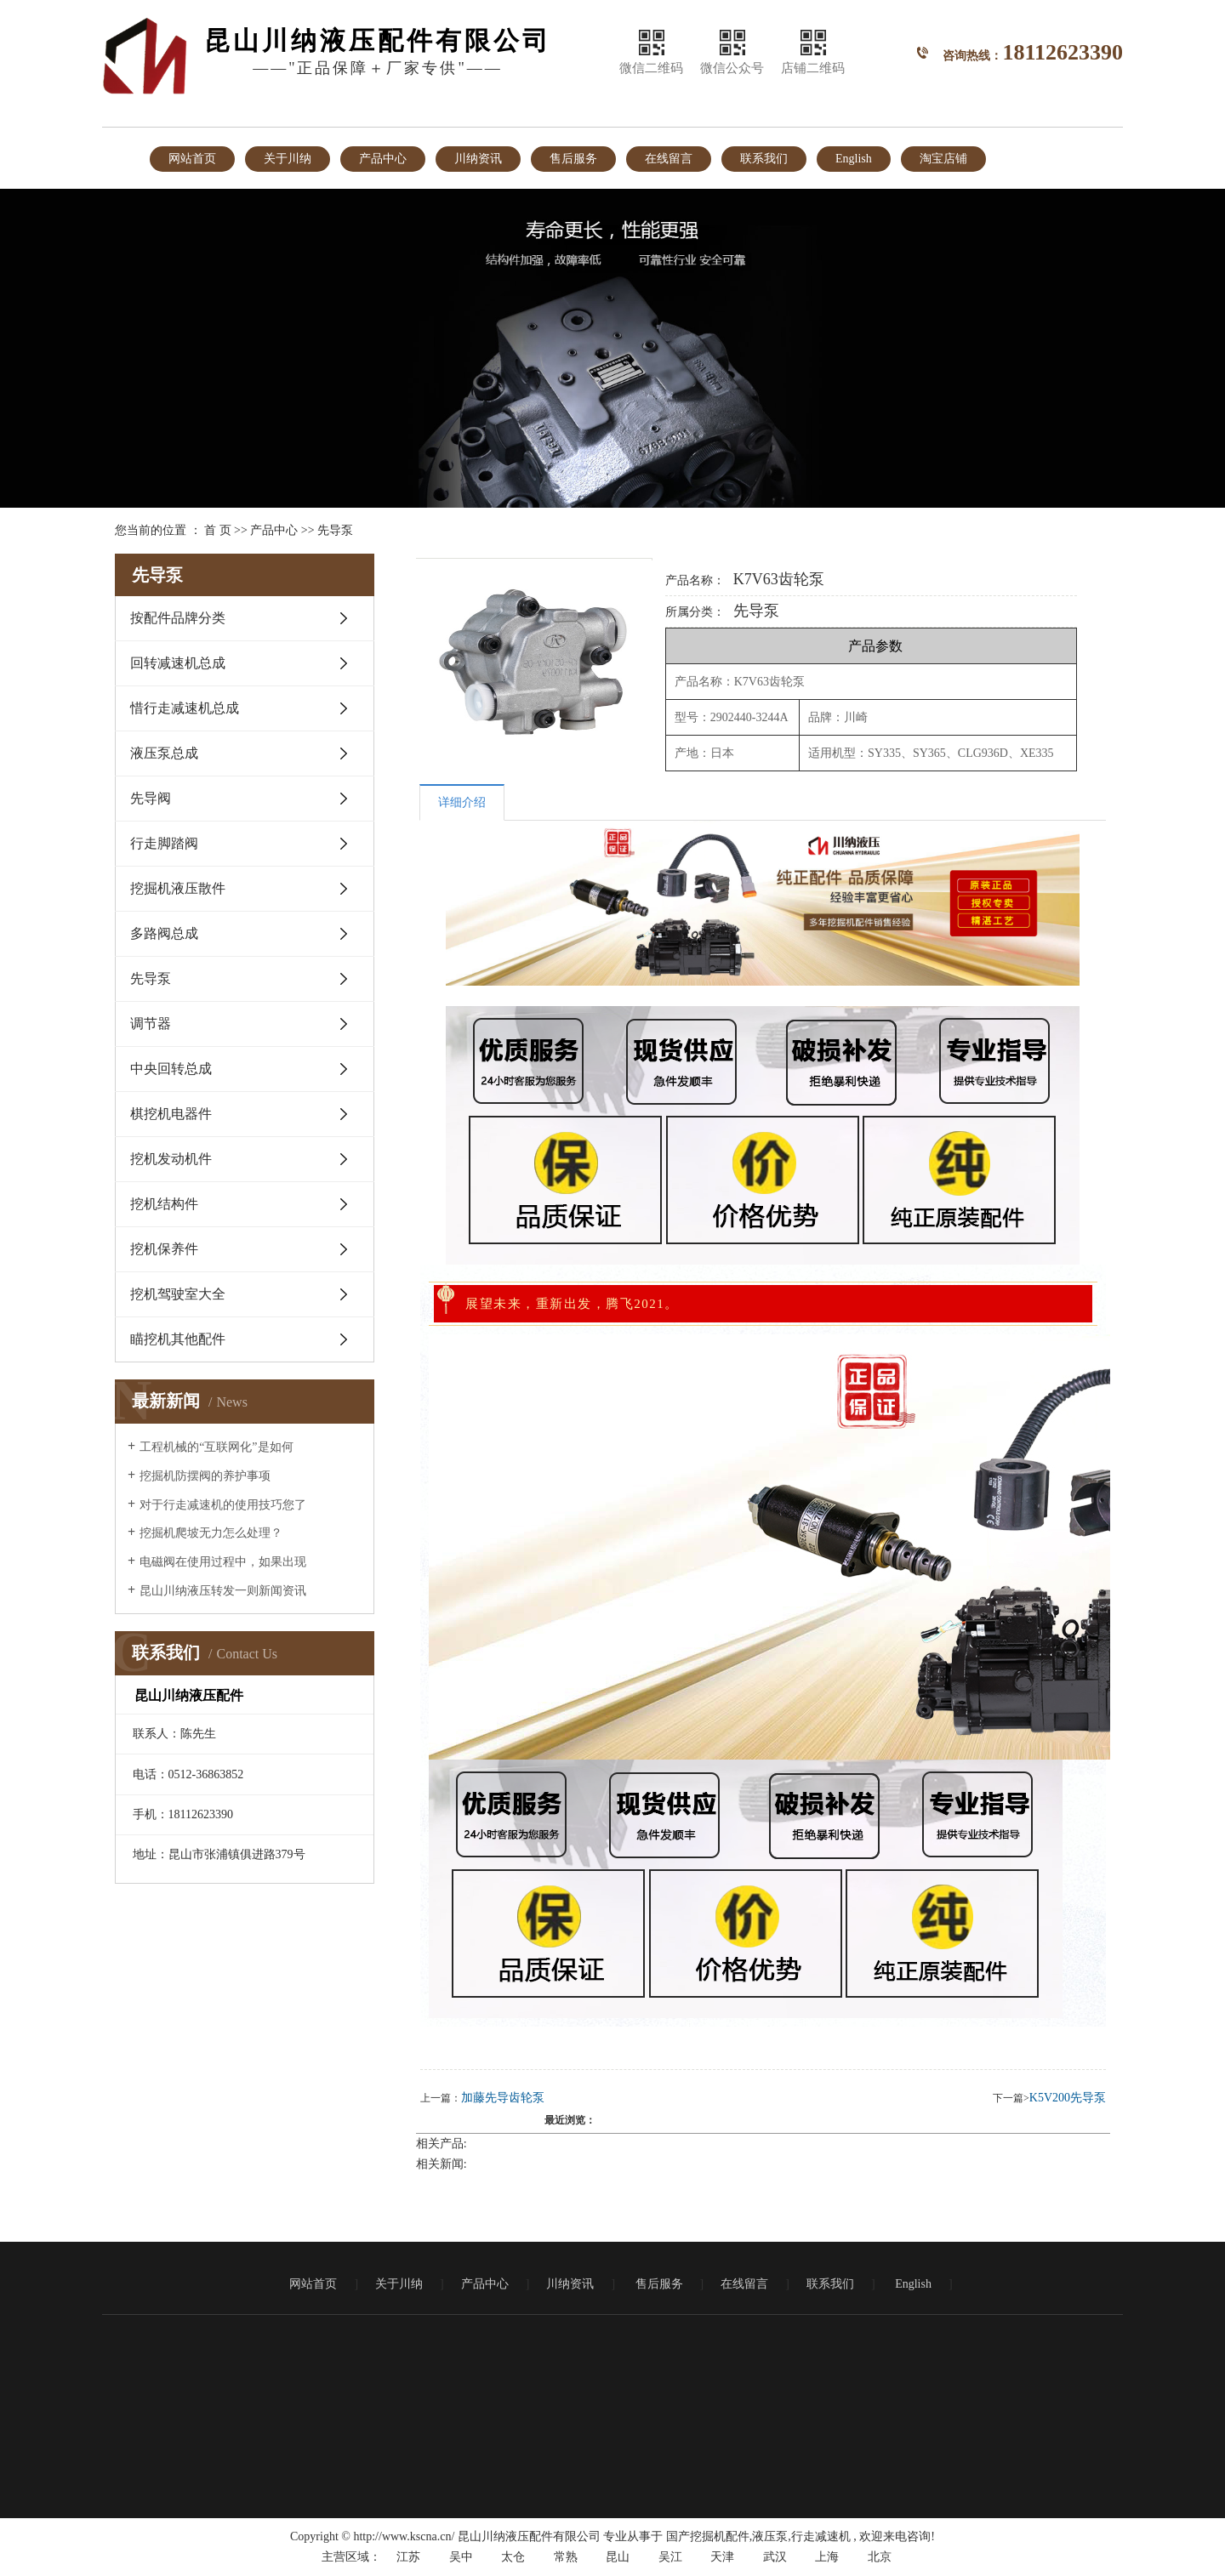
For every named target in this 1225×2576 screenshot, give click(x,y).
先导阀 (150, 798)
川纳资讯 (478, 158)
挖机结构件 (164, 1204)
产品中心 (383, 158)
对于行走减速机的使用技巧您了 (223, 1504)
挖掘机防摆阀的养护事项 (205, 1476)
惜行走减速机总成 (184, 708)
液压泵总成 (164, 753)
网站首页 (192, 158)
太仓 (513, 2556)
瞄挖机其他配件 (177, 1339)
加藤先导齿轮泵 (502, 2097)
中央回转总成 (171, 1068)
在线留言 (668, 158)
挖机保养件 (164, 1249)
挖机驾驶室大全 (177, 1294)
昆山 (618, 2556)
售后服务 (573, 158)
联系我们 (764, 158)
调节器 (150, 1023)
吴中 (461, 2556)
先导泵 (335, 530)
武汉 (775, 2556)
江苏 (408, 2556)
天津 (722, 2556)
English (853, 158)
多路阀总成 (164, 933)
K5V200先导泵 (1067, 2097)
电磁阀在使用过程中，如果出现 (223, 1561)
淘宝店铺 (943, 158)
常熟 (566, 2556)
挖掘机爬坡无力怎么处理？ (211, 1533)
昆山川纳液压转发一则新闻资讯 (223, 1590)
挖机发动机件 (171, 1159)
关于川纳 (287, 158)
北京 (880, 2556)
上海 (827, 2556)
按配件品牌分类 (177, 618)
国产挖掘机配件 (707, 2536)
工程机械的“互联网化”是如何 (216, 1447)
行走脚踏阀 (164, 843)
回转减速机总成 (177, 663)
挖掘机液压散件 (177, 888)
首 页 (217, 530)
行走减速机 (821, 2536)
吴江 (670, 2556)
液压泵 (770, 2536)
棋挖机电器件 (171, 1113)
